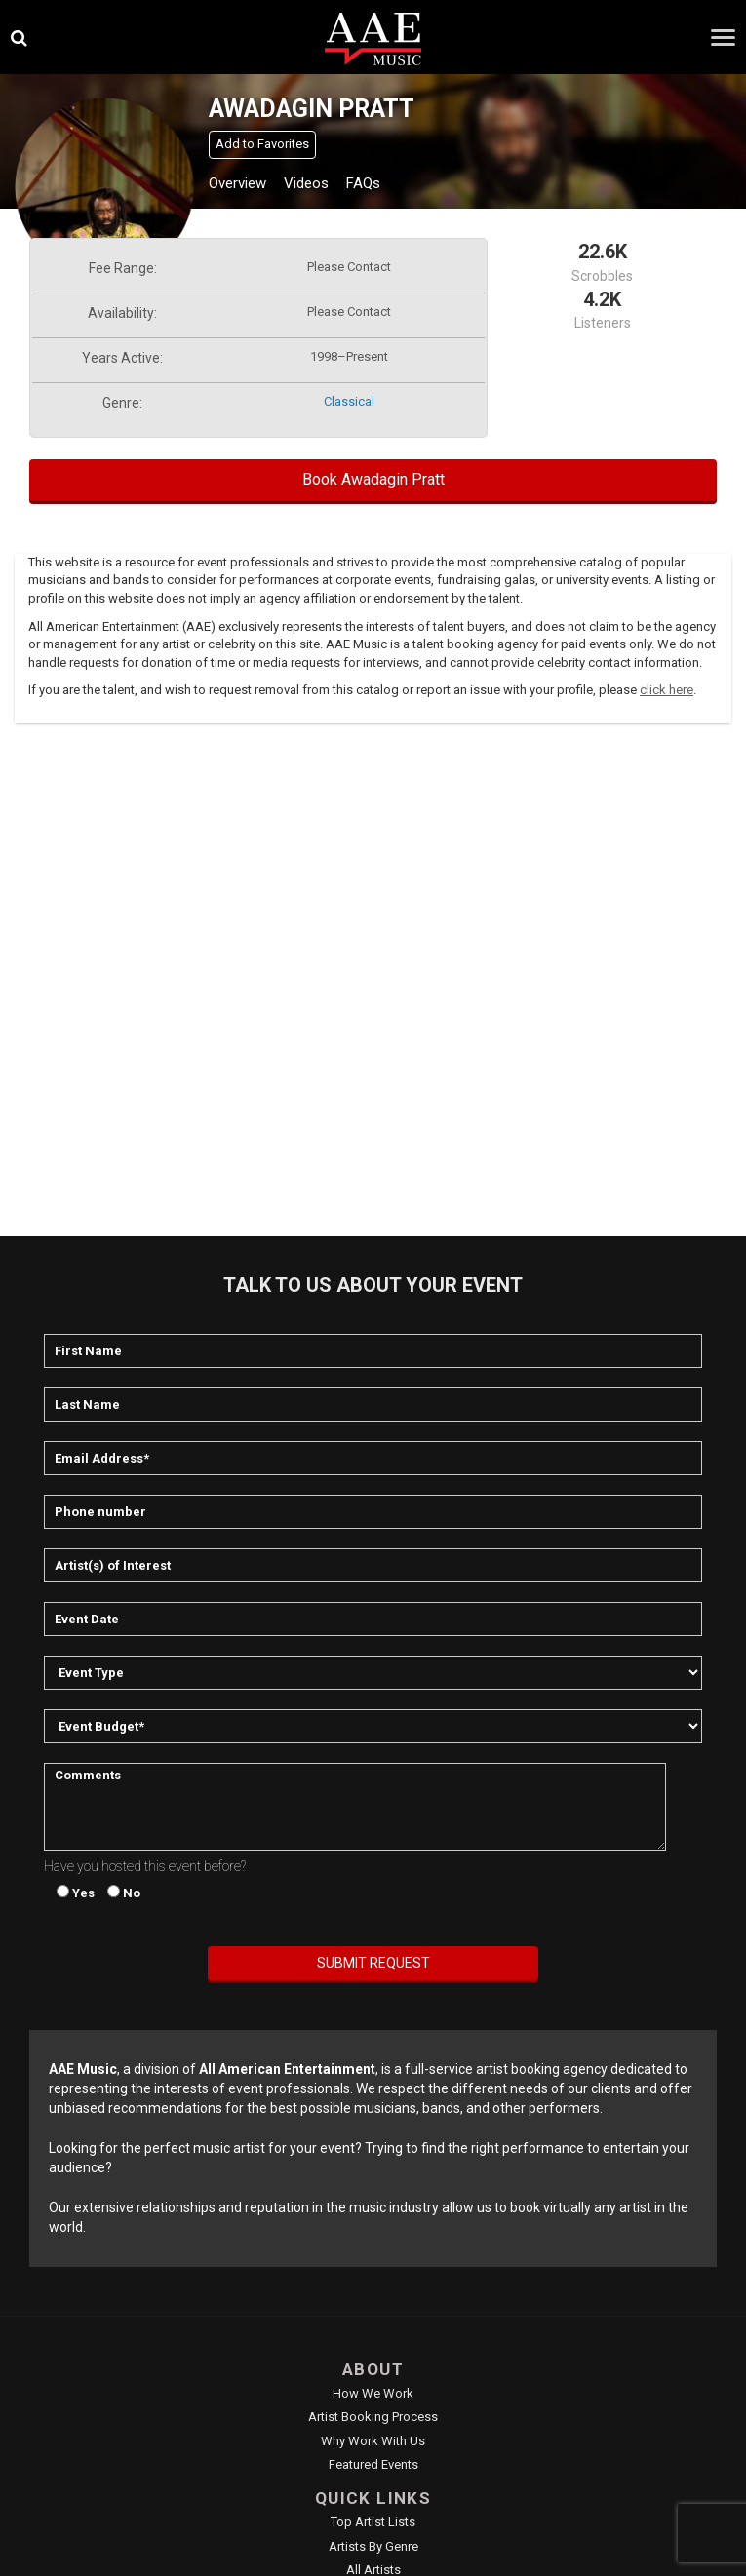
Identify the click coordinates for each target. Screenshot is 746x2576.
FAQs (363, 183)
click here (666, 690)
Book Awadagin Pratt (373, 479)
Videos (306, 183)
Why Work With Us (373, 2441)
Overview (237, 183)
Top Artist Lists (373, 2522)
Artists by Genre (373, 2546)
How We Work (373, 2393)
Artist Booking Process (373, 2416)
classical (349, 401)
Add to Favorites (262, 144)
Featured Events (373, 2464)
